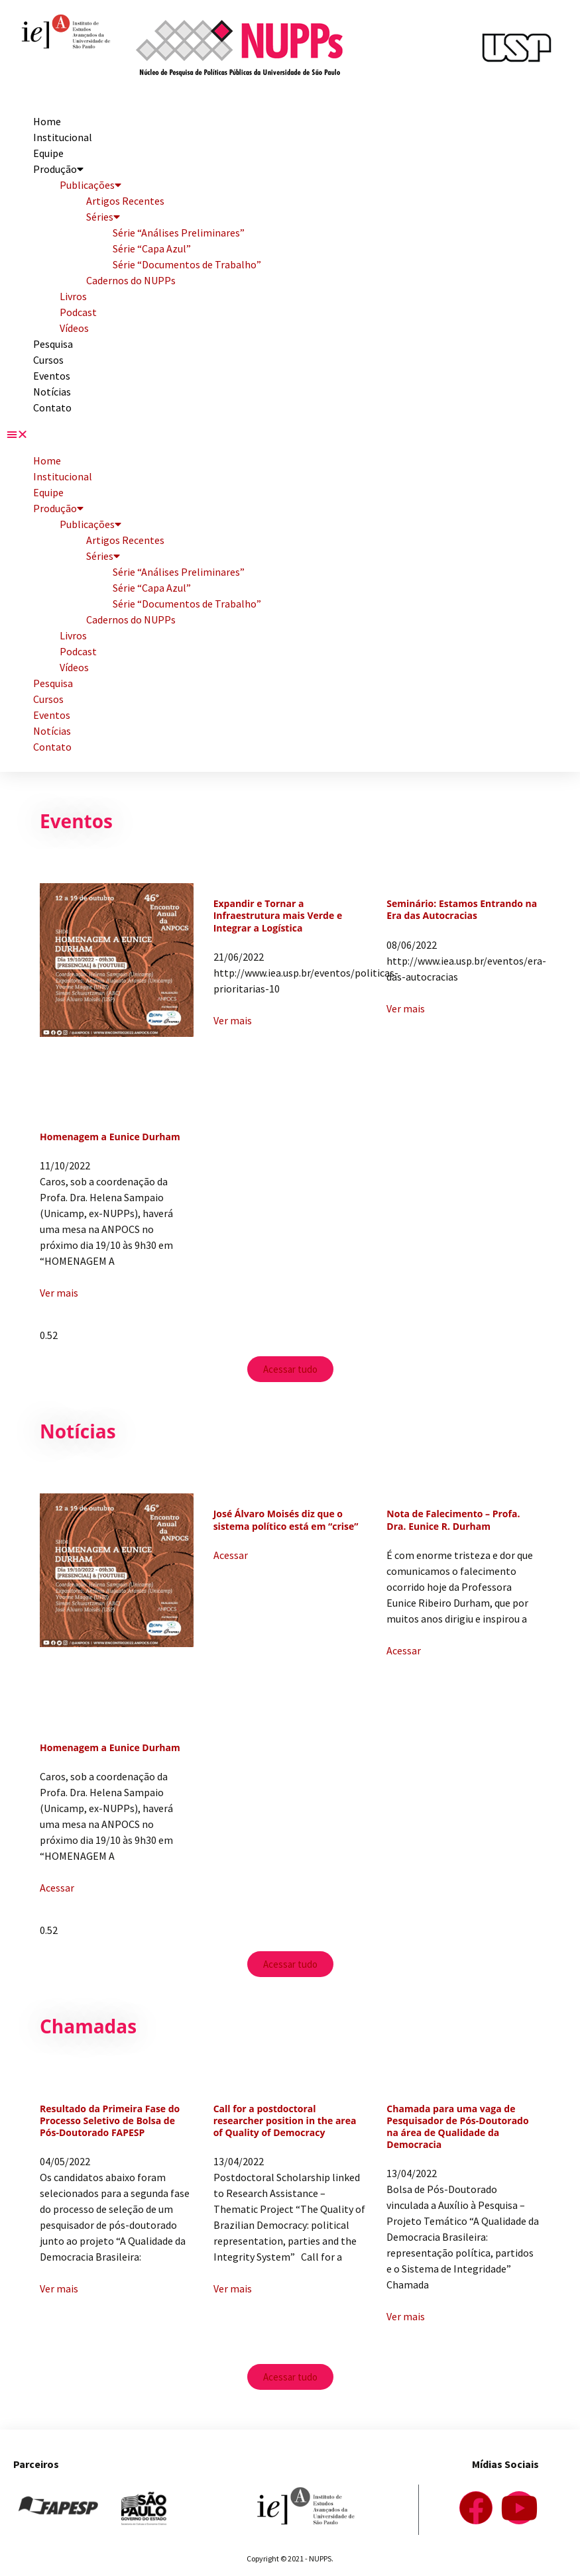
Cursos (48, 359)
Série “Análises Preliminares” (179, 232)
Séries (103, 216)
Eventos (51, 375)
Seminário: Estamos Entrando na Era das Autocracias (461, 909)
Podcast (78, 312)
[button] (290, 434)
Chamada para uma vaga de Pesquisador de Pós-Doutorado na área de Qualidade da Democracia (457, 2126)
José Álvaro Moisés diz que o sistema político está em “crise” (286, 1519)
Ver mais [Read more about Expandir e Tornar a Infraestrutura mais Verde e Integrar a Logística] (232, 1020)
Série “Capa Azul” (152, 248)
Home (47, 121)
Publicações (90, 184)
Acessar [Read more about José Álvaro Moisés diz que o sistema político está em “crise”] (230, 1555)
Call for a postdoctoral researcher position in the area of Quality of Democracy (285, 2120)
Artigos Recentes (125, 200)
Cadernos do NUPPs (131, 280)
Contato (52, 407)
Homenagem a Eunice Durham (110, 1136)
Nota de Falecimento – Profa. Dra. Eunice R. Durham (453, 1519)
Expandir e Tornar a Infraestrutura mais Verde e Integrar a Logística (278, 915)
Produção (58, 169)
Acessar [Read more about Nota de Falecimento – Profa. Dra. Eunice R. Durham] (403, 1650)
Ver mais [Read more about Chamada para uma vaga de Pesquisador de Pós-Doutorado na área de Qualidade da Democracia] (405, 2316)
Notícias (52, 391)
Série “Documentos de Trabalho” (187, 264)
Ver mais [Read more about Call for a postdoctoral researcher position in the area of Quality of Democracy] (232, 2288)
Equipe (48, 153)
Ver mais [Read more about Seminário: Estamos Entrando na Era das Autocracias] (405, 1008)
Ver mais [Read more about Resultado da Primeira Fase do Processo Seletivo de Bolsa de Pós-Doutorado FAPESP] (59, 2288)
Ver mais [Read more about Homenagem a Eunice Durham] (59, 1292)
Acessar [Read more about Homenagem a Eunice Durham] (57, 1887)
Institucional (62, 137)
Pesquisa (53, 343)
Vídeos (74, 328)
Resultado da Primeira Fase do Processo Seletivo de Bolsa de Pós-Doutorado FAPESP (110, 2120)
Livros (73, 296)
